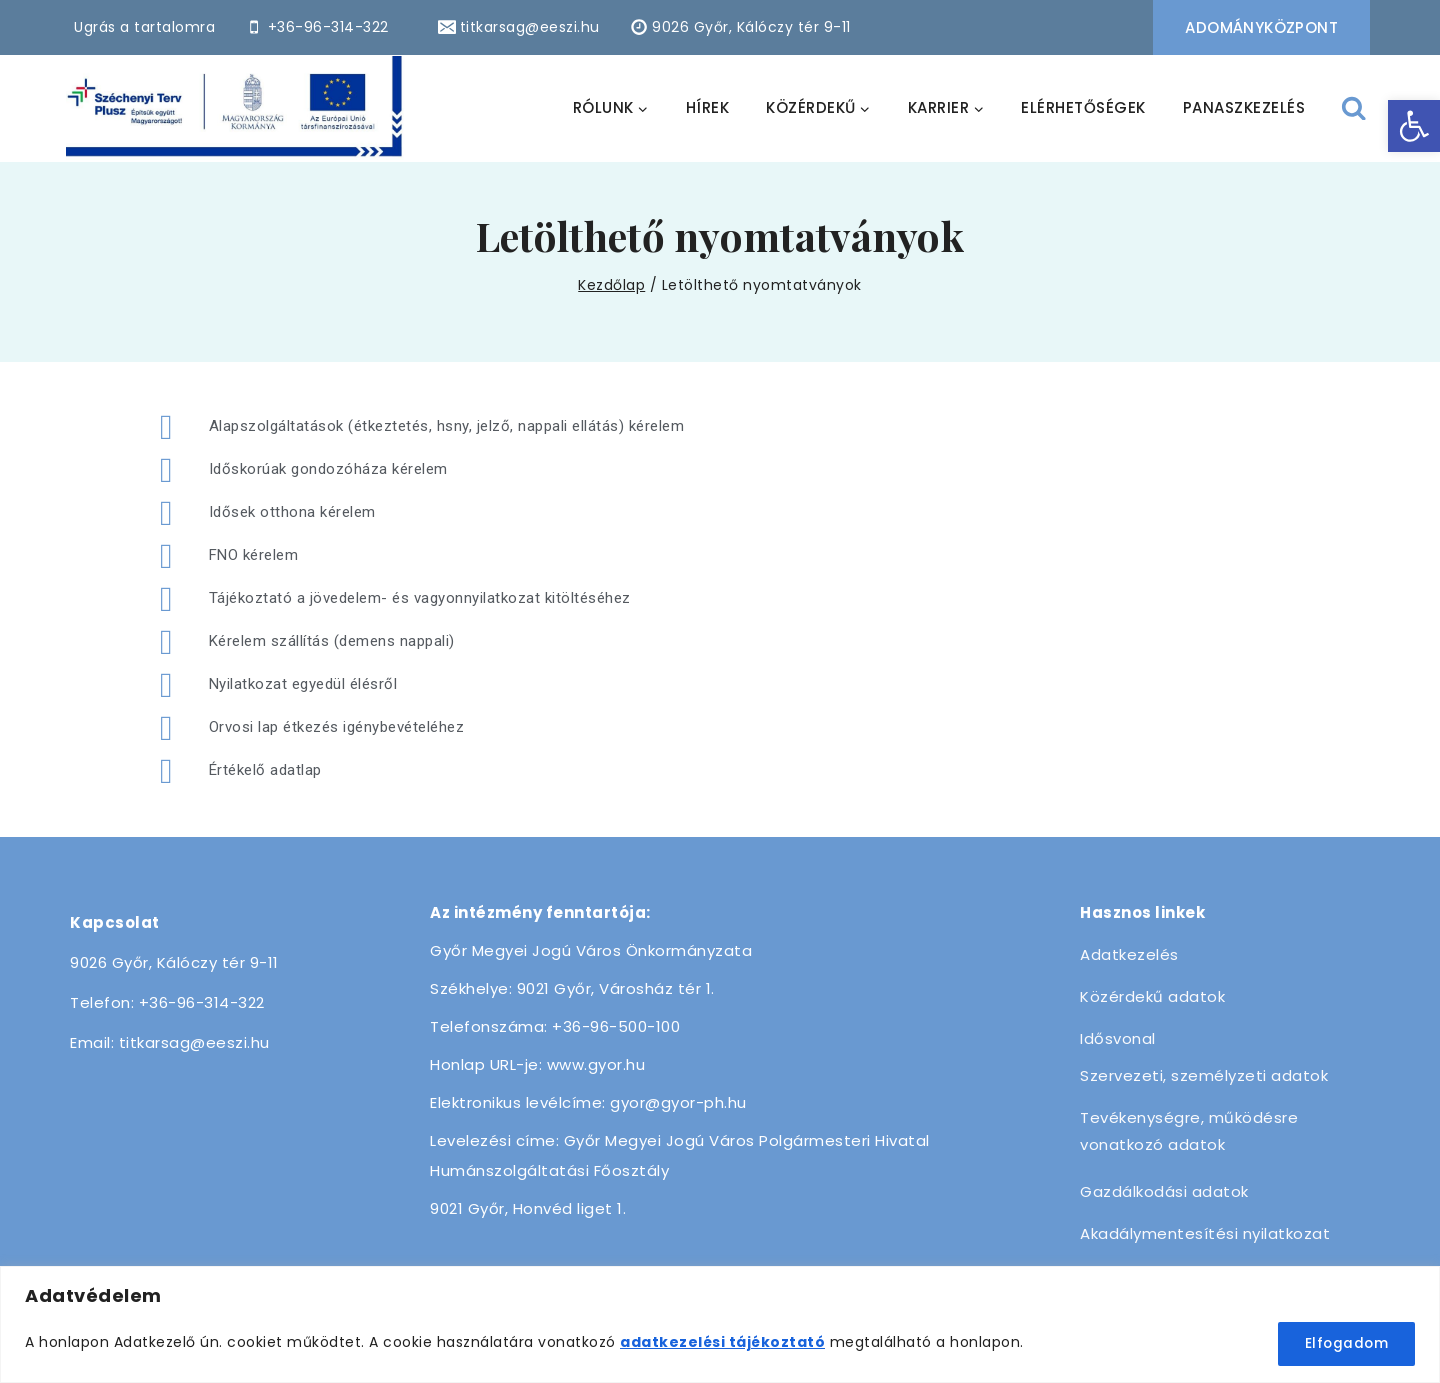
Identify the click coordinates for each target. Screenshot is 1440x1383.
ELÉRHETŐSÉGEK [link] (1083, 107)
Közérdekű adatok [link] (1152, 996)
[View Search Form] (1354, 108)
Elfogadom (1344, 1344)
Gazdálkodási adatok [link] (1164, 1191)
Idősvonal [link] (1118, 1038)
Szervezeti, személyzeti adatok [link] (1204, 1075)
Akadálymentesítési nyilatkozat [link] (1205, 1233)
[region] (720, 1325)
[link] (1414, 126)
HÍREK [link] (708, 107)
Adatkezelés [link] (1129, 954)
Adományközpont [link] (1261, 27)
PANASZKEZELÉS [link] (1244, 107)
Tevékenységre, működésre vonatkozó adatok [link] (1189, 1131)
